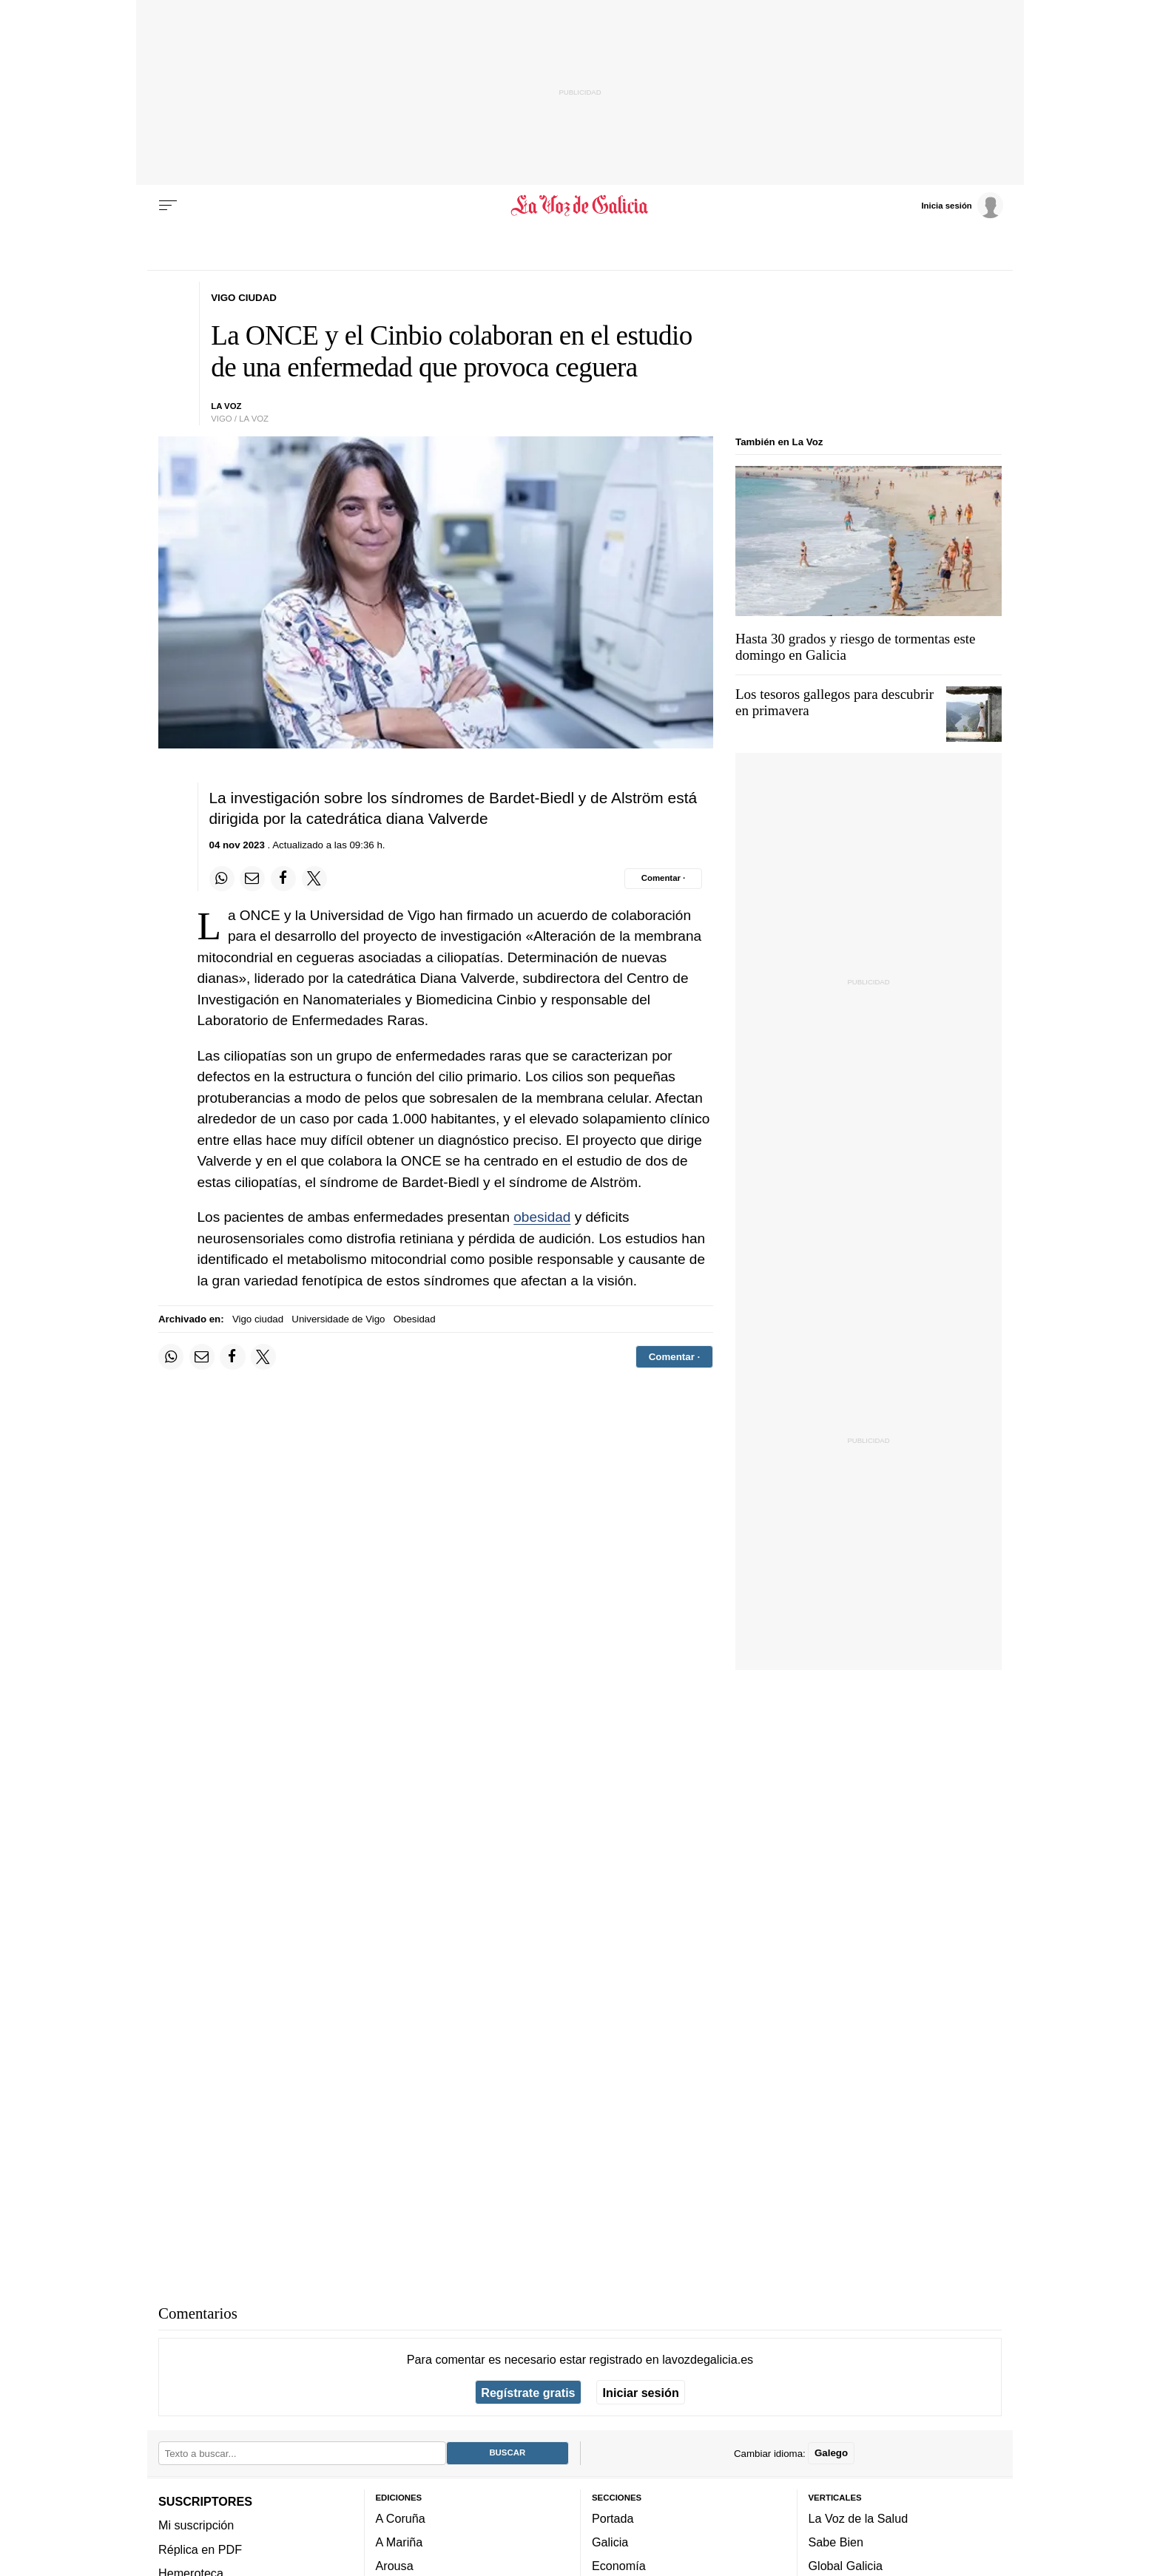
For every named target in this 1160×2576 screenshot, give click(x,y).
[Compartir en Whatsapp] (222, 878)
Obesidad (415, 1319)
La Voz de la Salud (858, 2518)
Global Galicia (846, 2566)
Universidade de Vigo (338, 1319)
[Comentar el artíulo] (663, 878)
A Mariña (399, 2542)
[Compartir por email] (252, 878)
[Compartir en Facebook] (283, 878)
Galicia (610, 2542)
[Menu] (168, 205)
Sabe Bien (836, 2542)
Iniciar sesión (641, 2392)
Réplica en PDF (200, 2549)
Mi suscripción (196, 2525)
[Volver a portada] (580, 205)
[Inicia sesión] (962, 205)
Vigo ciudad (257, 1319)
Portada (613, 2518)
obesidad (541, 1217)
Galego (831, 2453)
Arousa (395, 2566)
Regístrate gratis (528, 2392)
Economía (619, 2566)
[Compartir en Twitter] (314, 878)
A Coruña (400, 2518)
